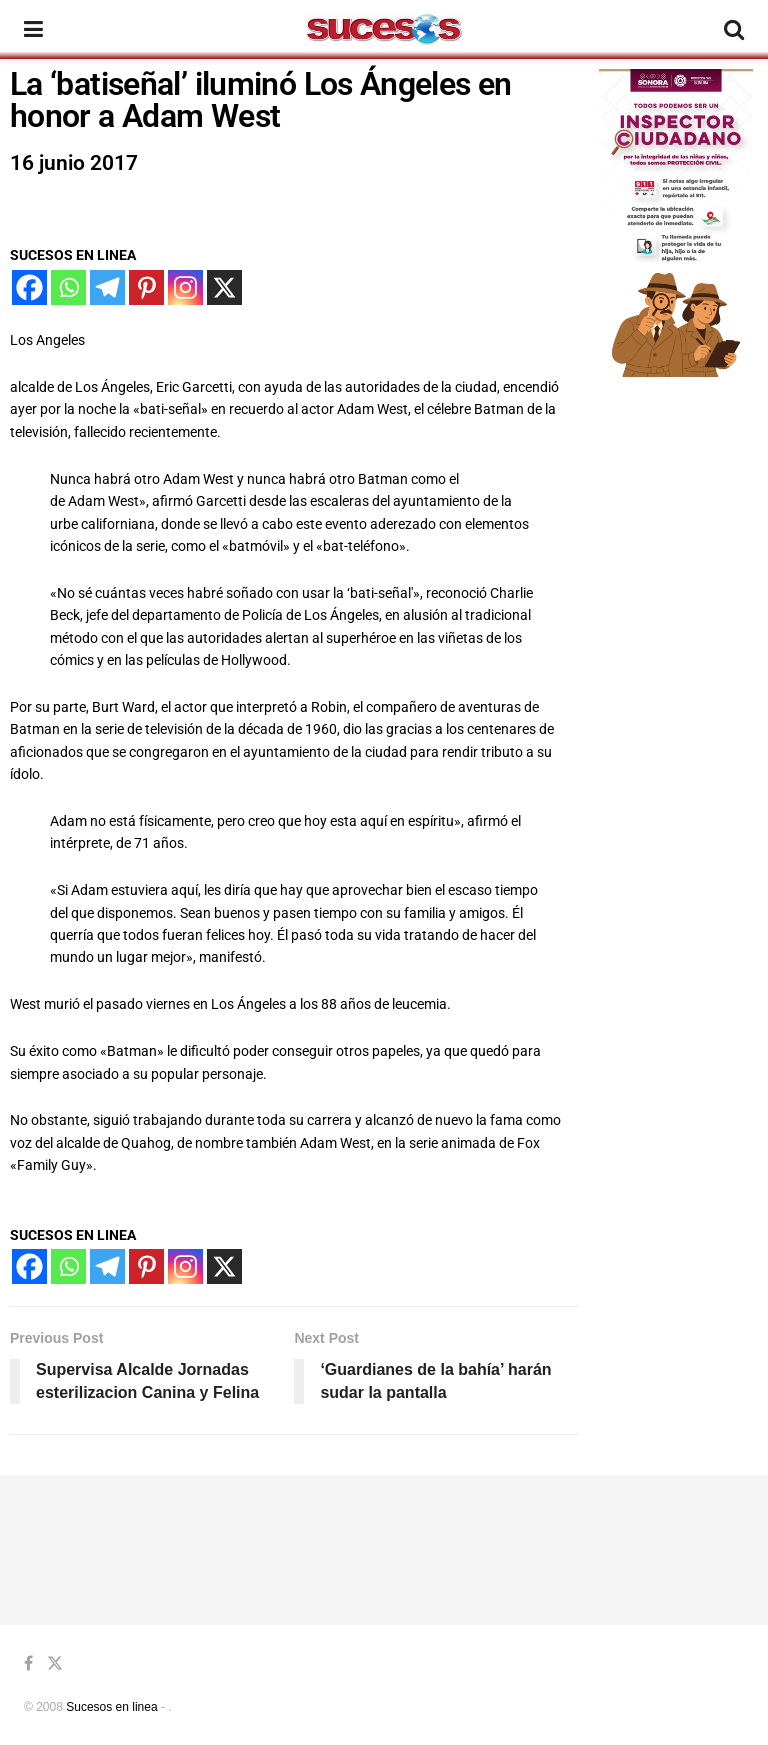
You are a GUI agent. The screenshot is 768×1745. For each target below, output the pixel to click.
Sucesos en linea (111, 1707)
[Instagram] (185, 287)
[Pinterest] (146, 287)
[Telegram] (107, 287)
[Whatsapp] (68, 287)
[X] (224, 287)
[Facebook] (29, 287)
